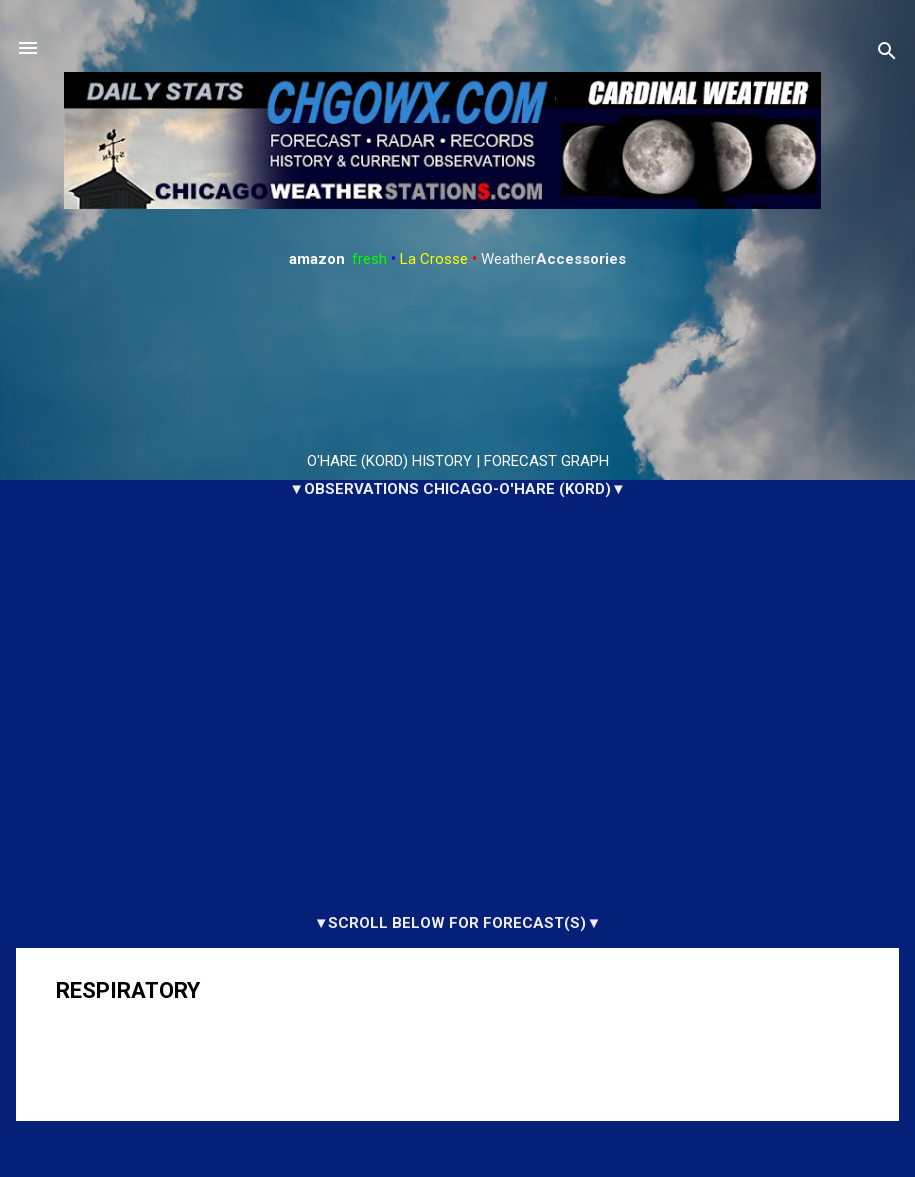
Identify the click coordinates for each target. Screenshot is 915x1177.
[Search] (887, 54)
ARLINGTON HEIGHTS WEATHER (457, 361)
